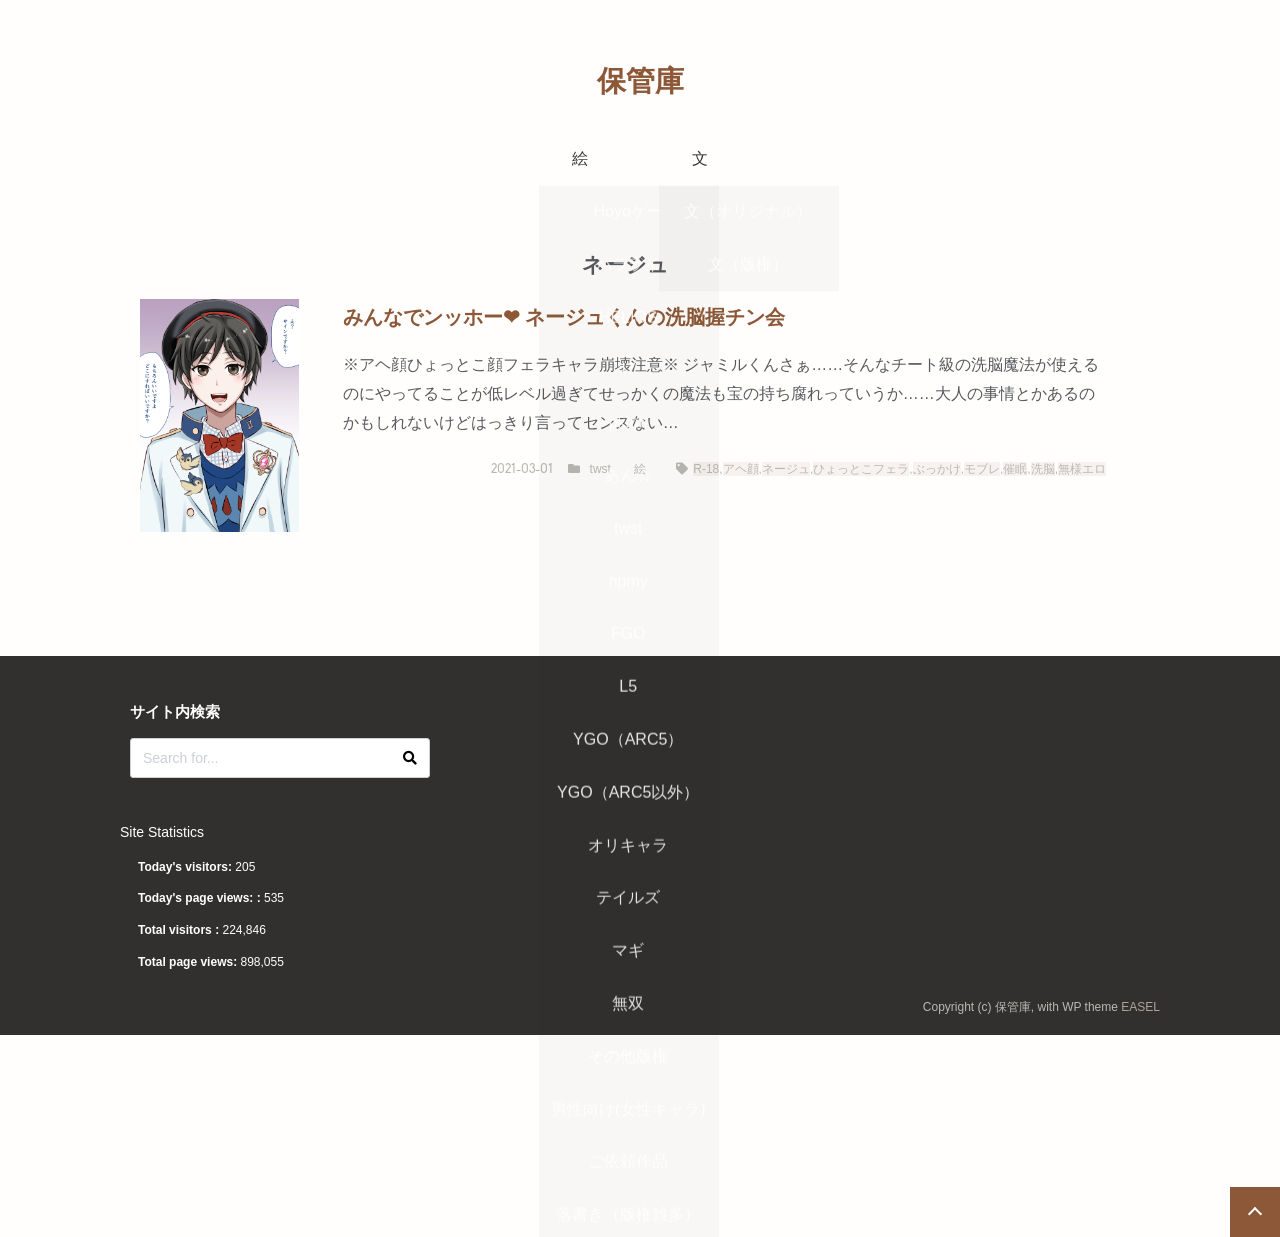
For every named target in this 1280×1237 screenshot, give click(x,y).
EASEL (1140, 1007)
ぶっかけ (937, 469)
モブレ (982, 469)
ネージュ (786, 469)
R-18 (706, 469)
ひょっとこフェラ (861, 469)
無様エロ (1082, 469)
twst (600, 469)
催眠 (1015, 469)
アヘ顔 (741, 469)
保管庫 (640, 81)
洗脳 (1043, 469)
